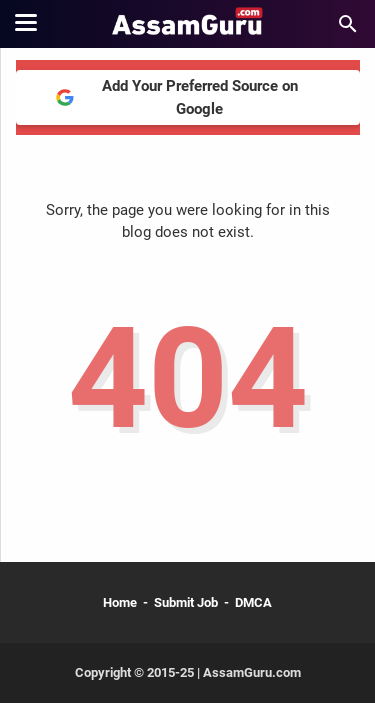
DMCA (253, 602)
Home (120, 602)
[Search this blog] (348, 24)
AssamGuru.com (250, 672)
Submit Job (186, 602)
